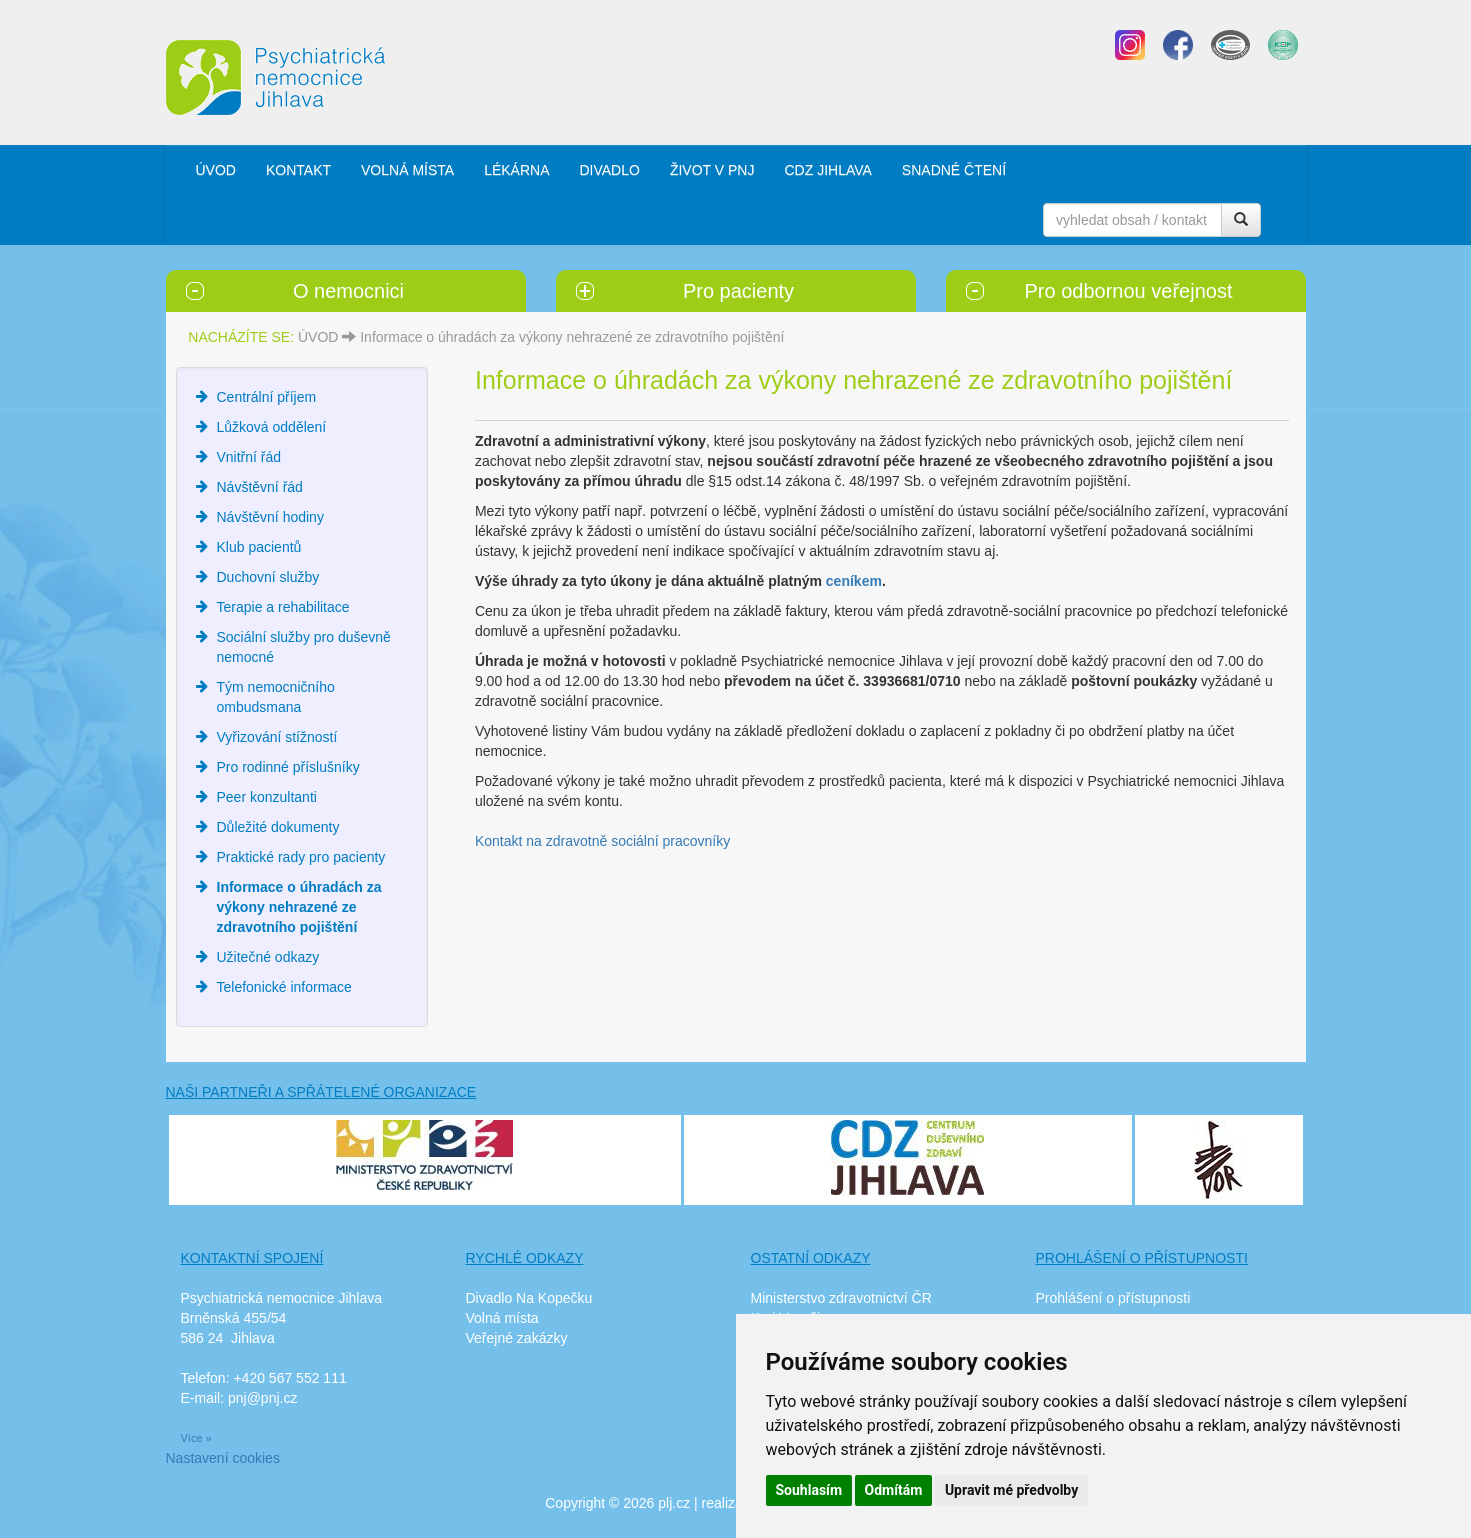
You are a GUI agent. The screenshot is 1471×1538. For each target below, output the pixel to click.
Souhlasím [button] (809, 1490)
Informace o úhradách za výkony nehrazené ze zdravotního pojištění (572, 337)
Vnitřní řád (249, 457)
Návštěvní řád (260, 487)
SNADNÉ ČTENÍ (954, 170)
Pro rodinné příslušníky (288, 767)
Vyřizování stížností (277, 737)
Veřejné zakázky (517, 1338)
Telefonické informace (284, 987)
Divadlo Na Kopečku (529, 1298)
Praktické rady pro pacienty (301, 857)
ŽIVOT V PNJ (712, 170)
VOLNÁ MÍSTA (407, 170)
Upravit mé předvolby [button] (1011, 1490)
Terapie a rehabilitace (283, 607)
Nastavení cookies (223, 1458)
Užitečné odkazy (268, 957)
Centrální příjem (267, 397)
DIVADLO (609, 170)
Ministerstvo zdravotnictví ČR (841, 1298)
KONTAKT (298, 170)
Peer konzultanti (267, 797)
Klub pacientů (259, 547)
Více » (196, 1438)
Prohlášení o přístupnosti (1113, 1298)
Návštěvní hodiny (270, 517)
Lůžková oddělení (272, 427)
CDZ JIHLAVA (827, 170)
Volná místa (502, 1318)
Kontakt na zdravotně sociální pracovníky (602, 841)
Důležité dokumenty (278, 827)
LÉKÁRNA (516, 170)
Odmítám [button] (894, 1490)
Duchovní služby (268, 577)
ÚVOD (216, 170)
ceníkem (854, 581)
